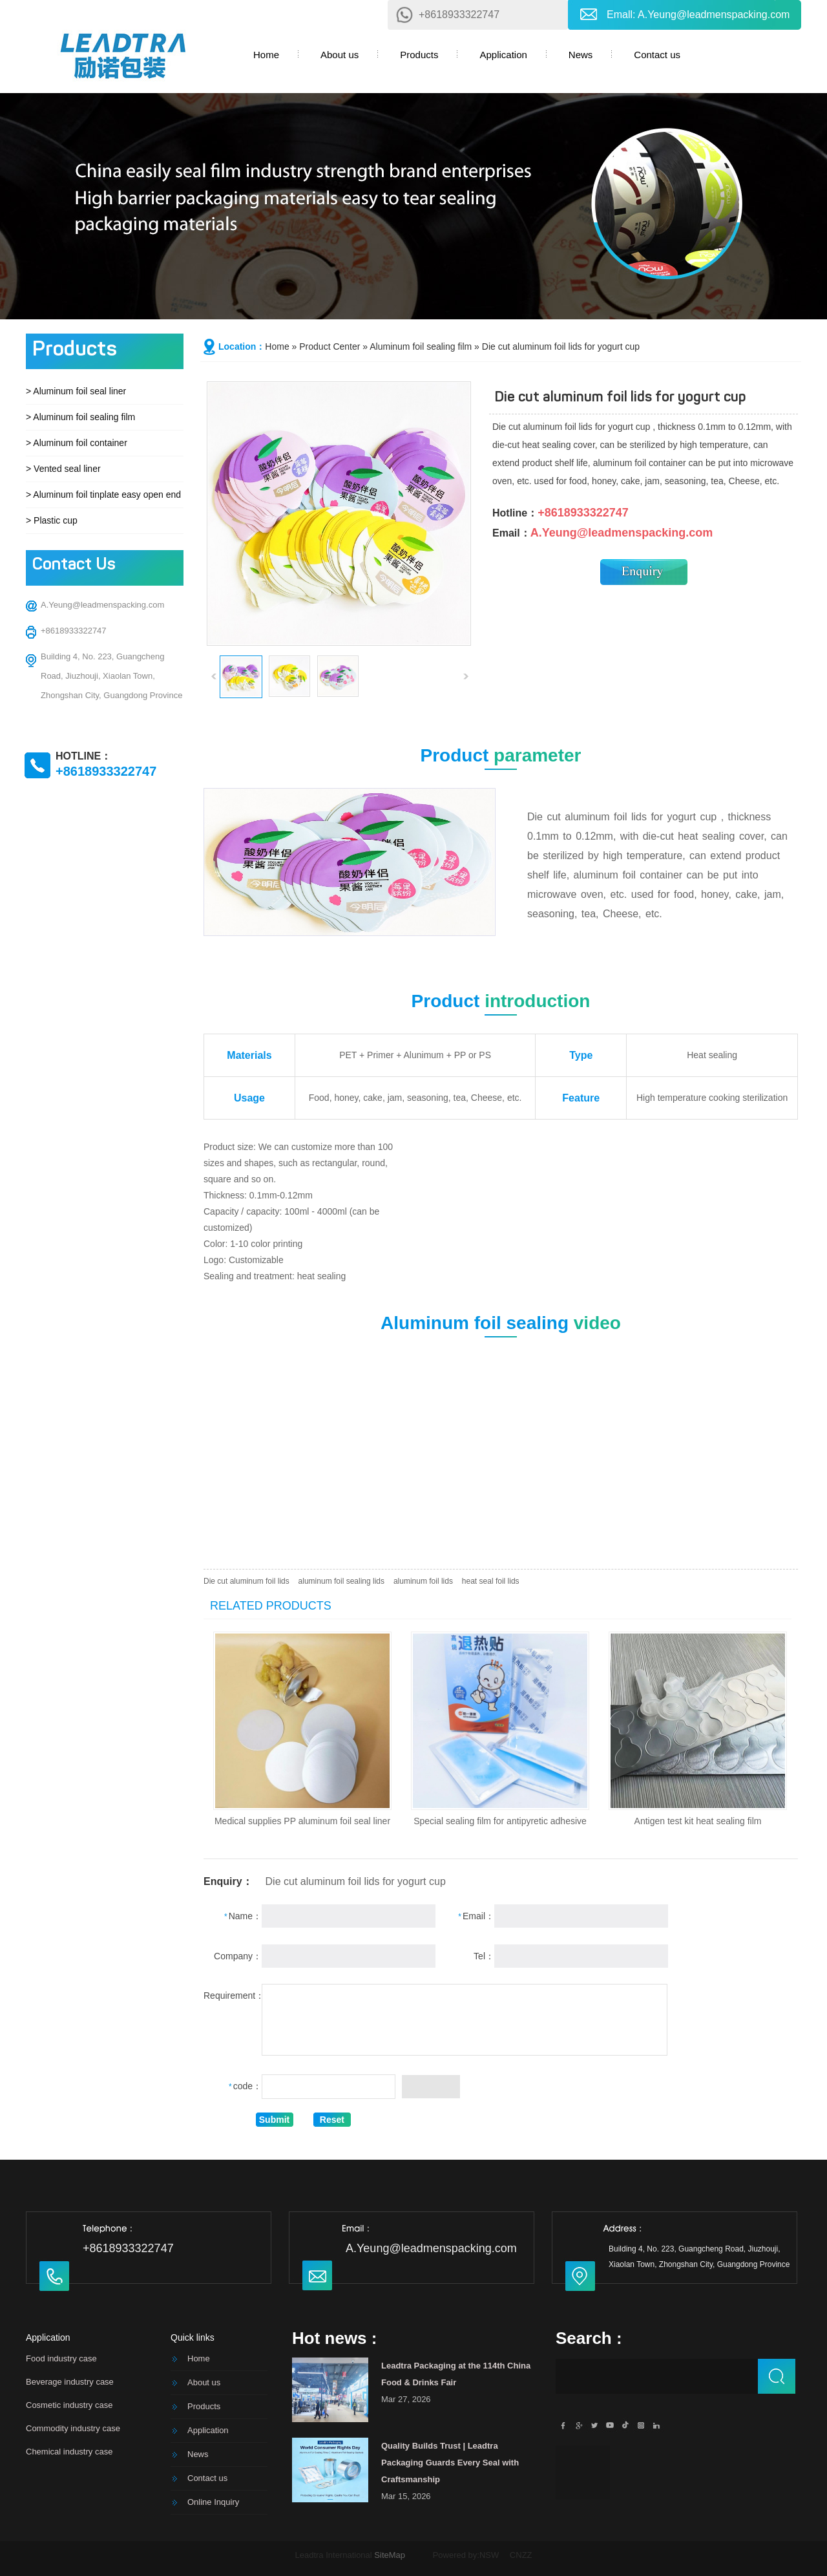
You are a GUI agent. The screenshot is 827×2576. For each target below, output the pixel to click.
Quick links (193, 2337)
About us (339, 54)
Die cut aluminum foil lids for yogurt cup (561, 346)
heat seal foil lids (490, 1581)
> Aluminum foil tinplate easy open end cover (115, 494)
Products (419, 54)
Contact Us (74, 565)
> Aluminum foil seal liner (76, 391)
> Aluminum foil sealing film (80, 417)
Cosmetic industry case (69, 2405)
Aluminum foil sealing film (421, 346)
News (581, 54)
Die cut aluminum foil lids (246, 1581)
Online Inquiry (213, 2502)
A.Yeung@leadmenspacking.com (714, 14)
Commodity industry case (73, 2428)
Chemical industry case (69, 2451)
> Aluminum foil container (76, 443)
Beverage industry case (70, 2382)
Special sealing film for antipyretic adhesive (500, 1821)
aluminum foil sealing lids (341, 1581)
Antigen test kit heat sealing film (698, 1821)
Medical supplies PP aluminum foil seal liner (302, 1821)
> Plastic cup (52, 520)
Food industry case (61, 2358)
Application (503, 54)
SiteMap (389, 2555)
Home (266, 54)
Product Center (329, 346)
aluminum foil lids (423, 1581)
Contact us (657, 54)
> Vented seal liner (63, 468)
